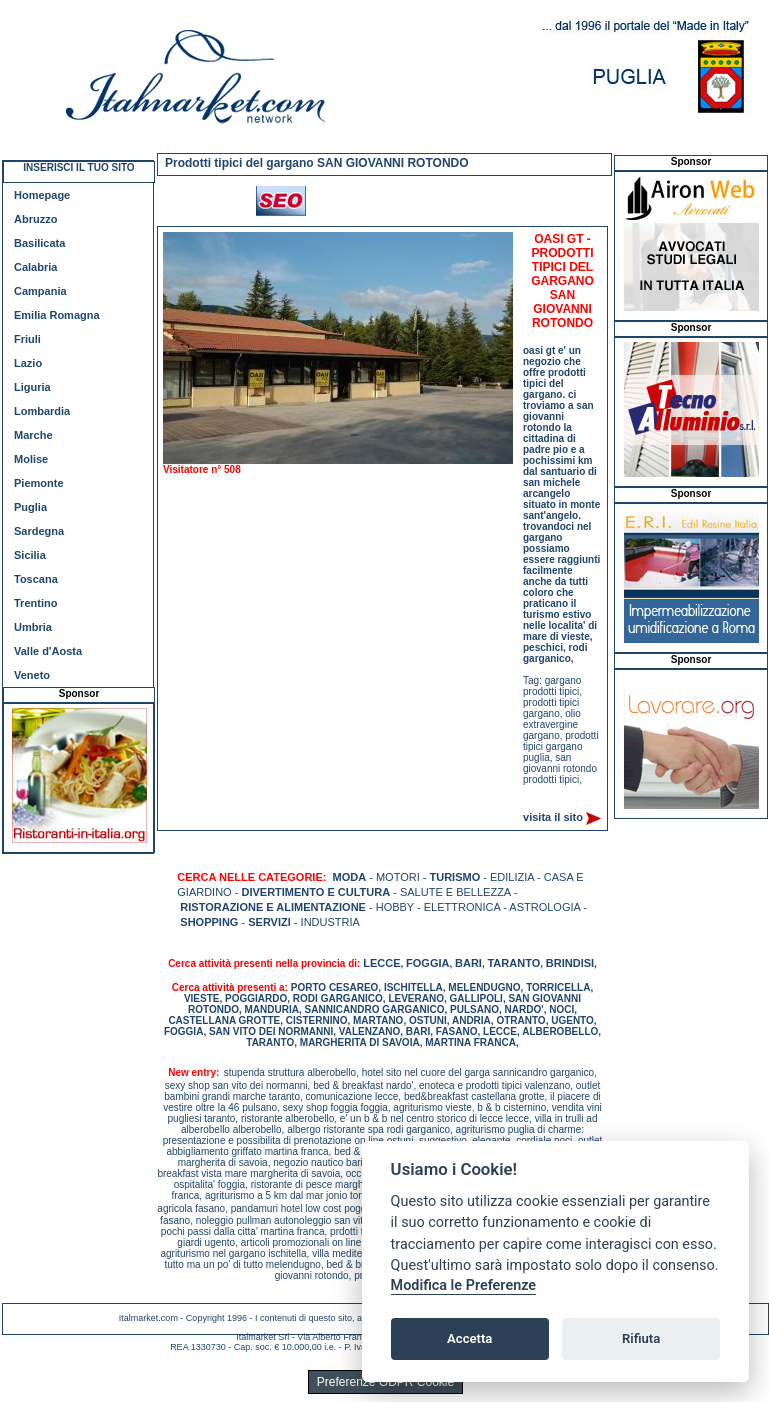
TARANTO (513, 963)
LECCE (381, 963)
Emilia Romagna (57, 315)
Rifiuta (641, 1338)
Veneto (32, 675)
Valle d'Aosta (48, 651)
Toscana (36, 579)
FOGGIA (427, 963)
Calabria (35, 267)
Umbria (33, 627)
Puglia (30, 507)
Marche (33, 435)
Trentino (35, 603)
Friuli (27, 339)
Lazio (28, 363)
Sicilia (30, 555)
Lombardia (42, 411)
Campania (40, 291)
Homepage (42, 195)
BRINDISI (570, 963)
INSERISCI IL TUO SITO (78, 167)
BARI (468, 963)
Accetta (469, 1338)
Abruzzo (35, 219)
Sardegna (39, 531)
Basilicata (39, 243)
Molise (31, 459)
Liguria (32, 387)
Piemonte (39, 483)
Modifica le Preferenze (464, 1285)
